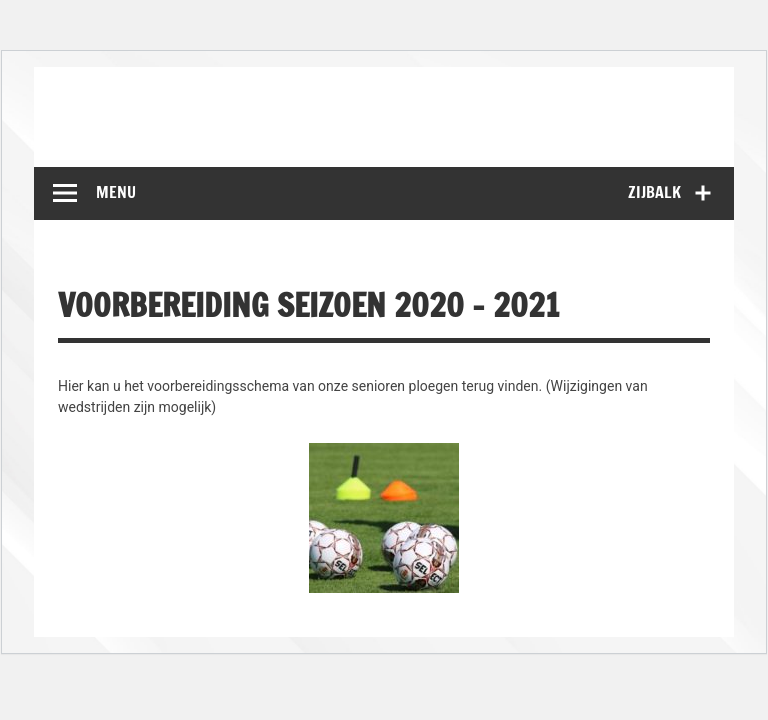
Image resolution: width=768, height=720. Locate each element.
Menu (116, 192)
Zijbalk (654, 192)
